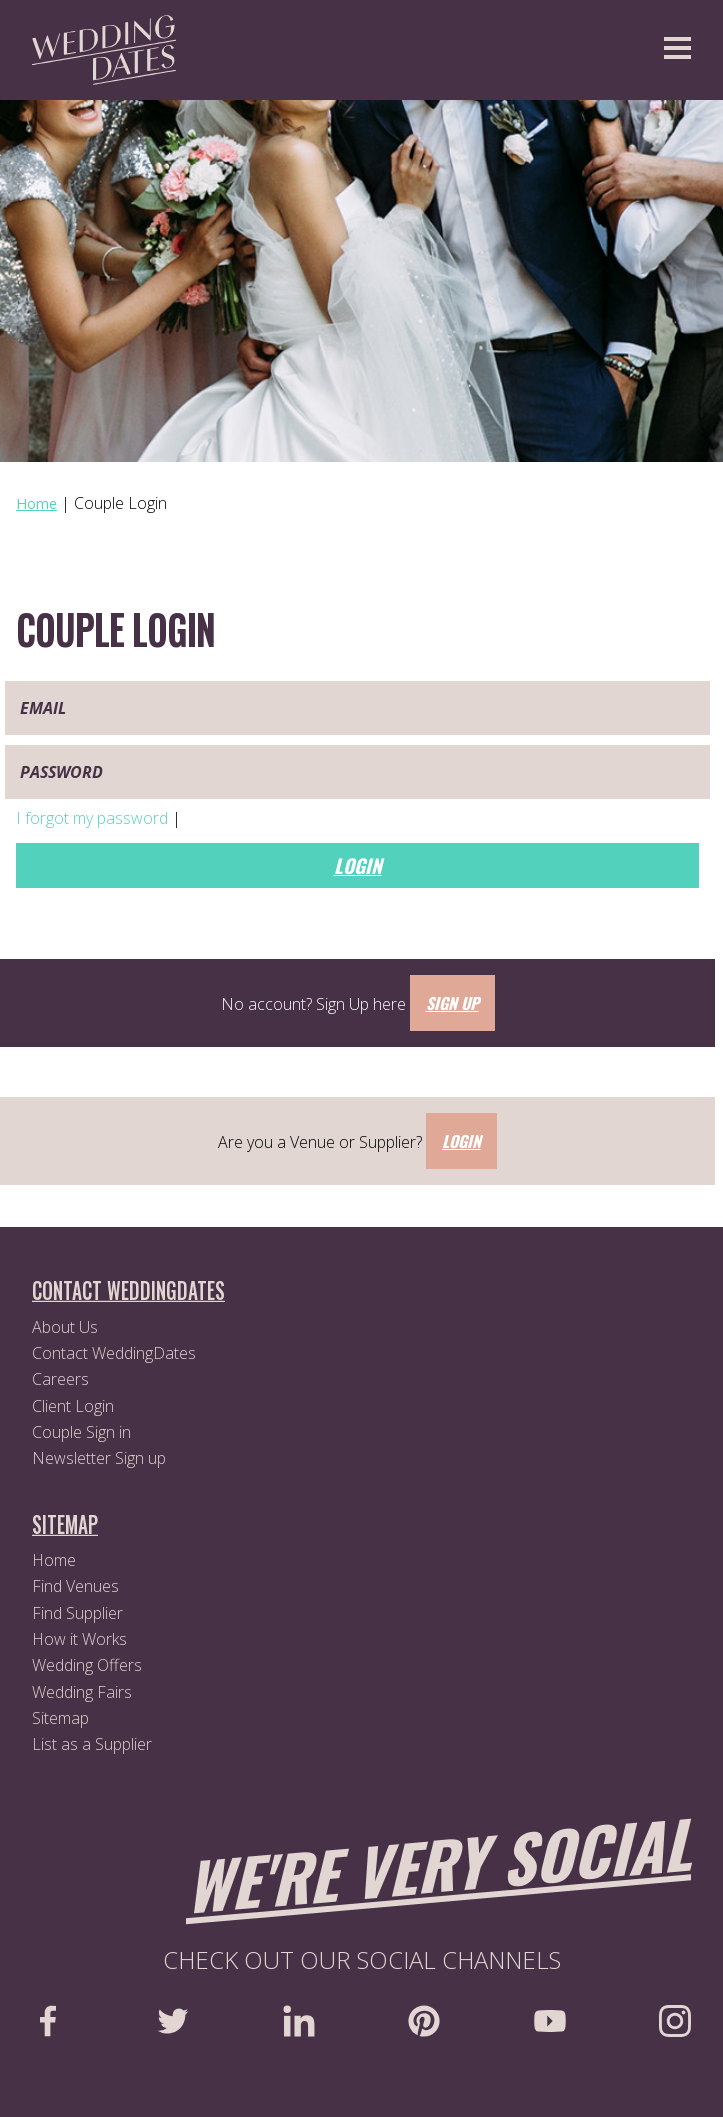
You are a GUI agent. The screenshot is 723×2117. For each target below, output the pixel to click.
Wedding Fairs (82, 1692)
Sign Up (452, 1003)
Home (54, 1560)
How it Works (79, 1639)
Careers (60, 1379)
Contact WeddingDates (114, 1353)
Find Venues (75, 1586)
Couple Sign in (81, 1432)
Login (358, 865)
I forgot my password (94, 818)
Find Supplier (77, 1613)
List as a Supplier (92, 1744)
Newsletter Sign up (99, 1458)
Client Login (73, 1406)
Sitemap (60, 1718)
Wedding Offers (87, 1665)
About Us (65, 1327)
